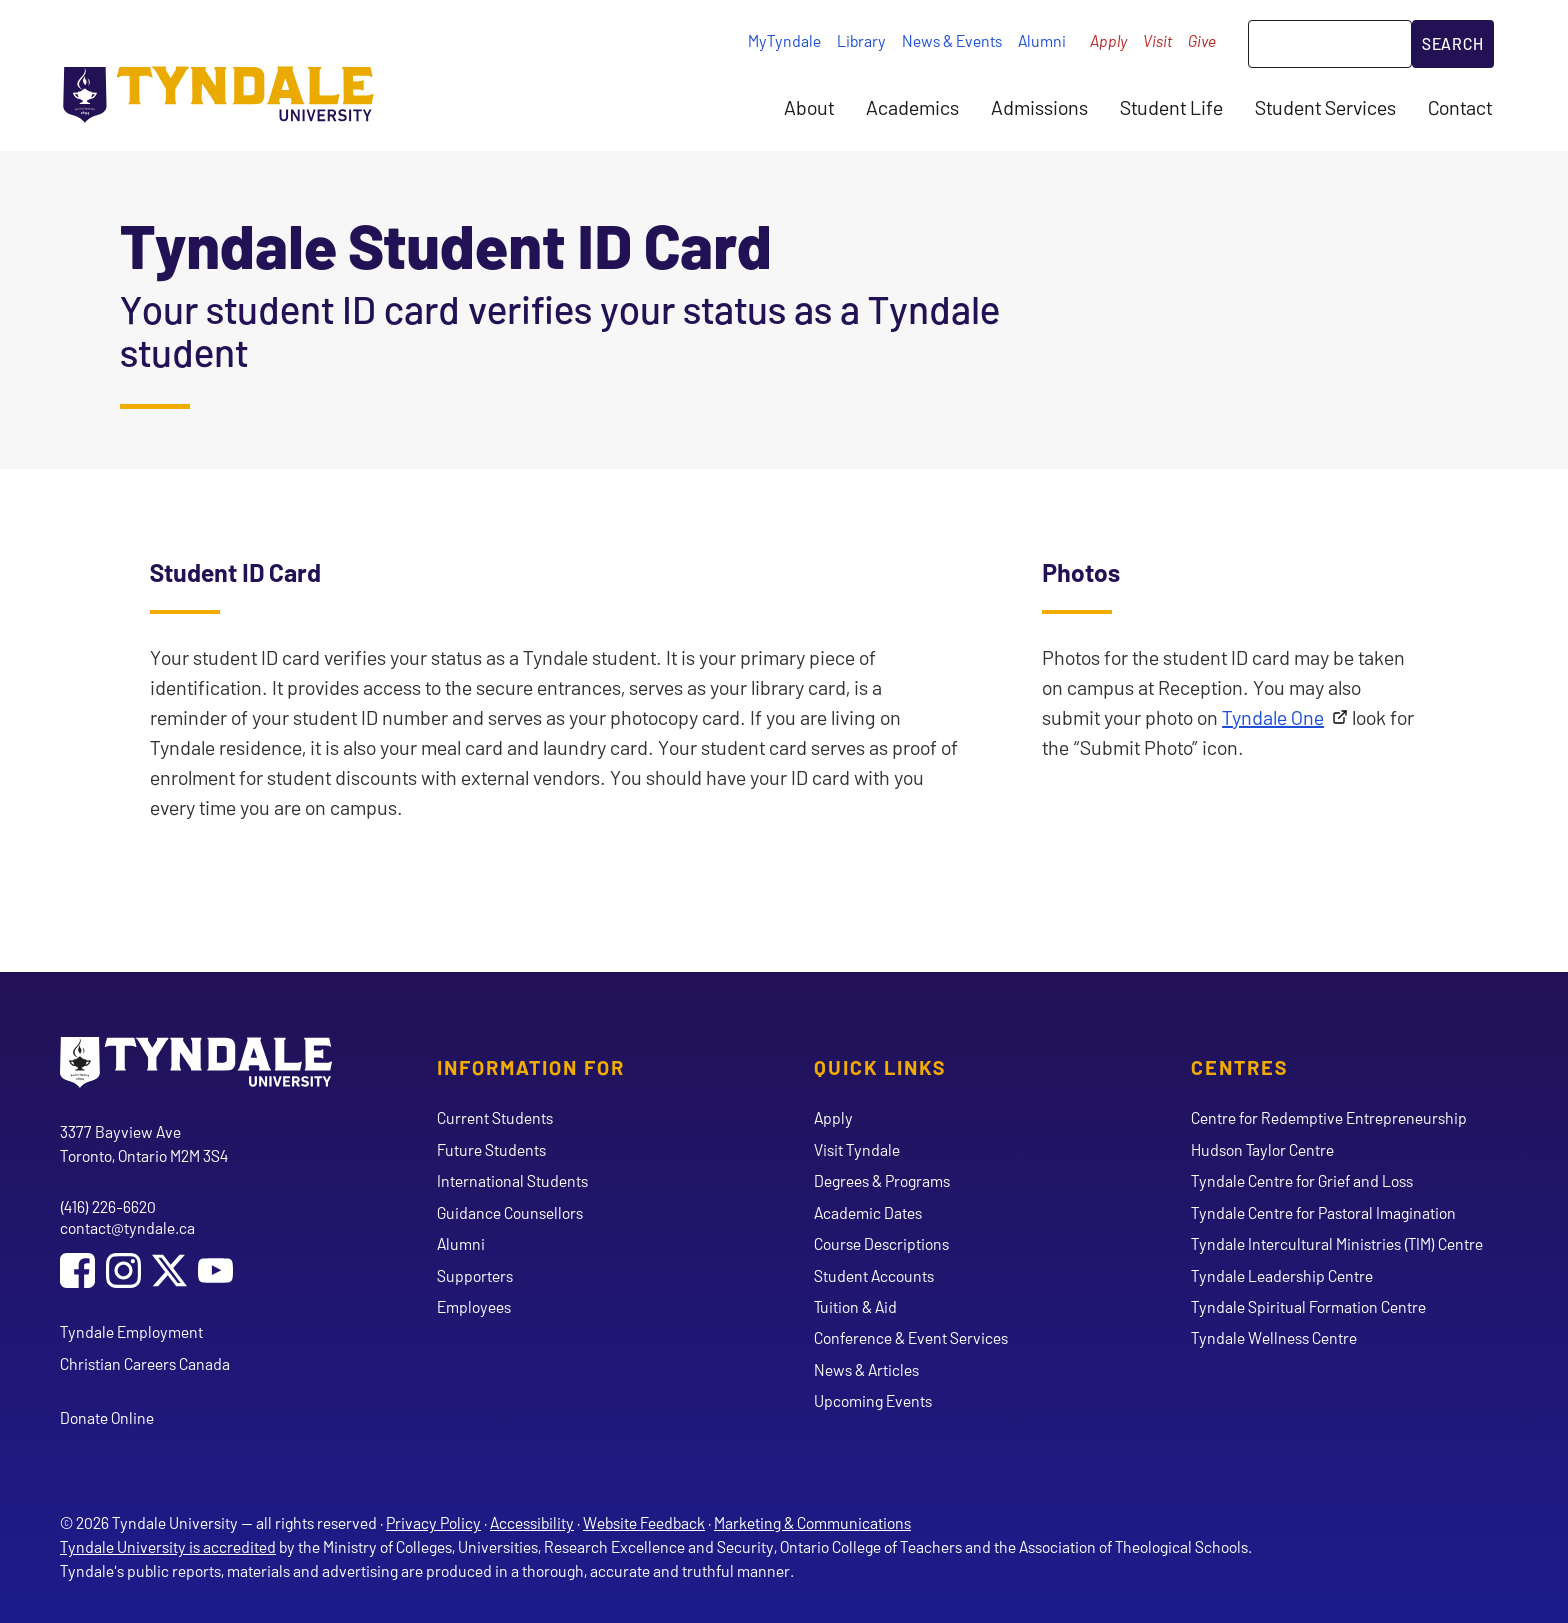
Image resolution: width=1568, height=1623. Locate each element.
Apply (1108, 40)
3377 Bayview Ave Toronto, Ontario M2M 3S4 (144, 1143)
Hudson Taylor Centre (1262, 1149)
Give (1202, 40)
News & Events (952, 40)
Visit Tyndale (857, 1149)
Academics (912, 107)
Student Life (1171, 107)
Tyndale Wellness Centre (1274, 1337)
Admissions (1039, 107)
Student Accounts (874, 1275)
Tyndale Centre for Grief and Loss (1302, 1180)
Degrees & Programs (882, 1180)
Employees (474, 1306)
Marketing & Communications (812, 1522)
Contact (1460, 107)
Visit (1157, 40)
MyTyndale (784, 40)
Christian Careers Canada (145, 1363)
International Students (512, 1180)
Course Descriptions (881, 1243)
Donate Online (107, 1417)
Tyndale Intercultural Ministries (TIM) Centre (1337, 1243)
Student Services (1325, 107)
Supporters (475, 1275)
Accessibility (532, 1522)
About (809, 107)
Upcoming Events (873, 1400)
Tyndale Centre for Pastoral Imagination (1323, 1212)
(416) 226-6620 (108, 1206)
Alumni (1042, 40)
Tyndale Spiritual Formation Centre (1308, 1306)
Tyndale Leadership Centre (1282, 1275)
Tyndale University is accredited (168, 1546)
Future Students (491, 1149)
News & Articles (866, 1369)
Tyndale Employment (131, 1331)
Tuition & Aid (855, 1306)
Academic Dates (868, 1212)
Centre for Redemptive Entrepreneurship (1329, 1117)
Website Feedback (644, 1522)
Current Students (495, 1117)
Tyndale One (1273, 717)
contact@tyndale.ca (127, 1227)
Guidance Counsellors (510, 1212)
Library (861, 40)
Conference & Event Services (911, 1337)
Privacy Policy (433, 1522)
